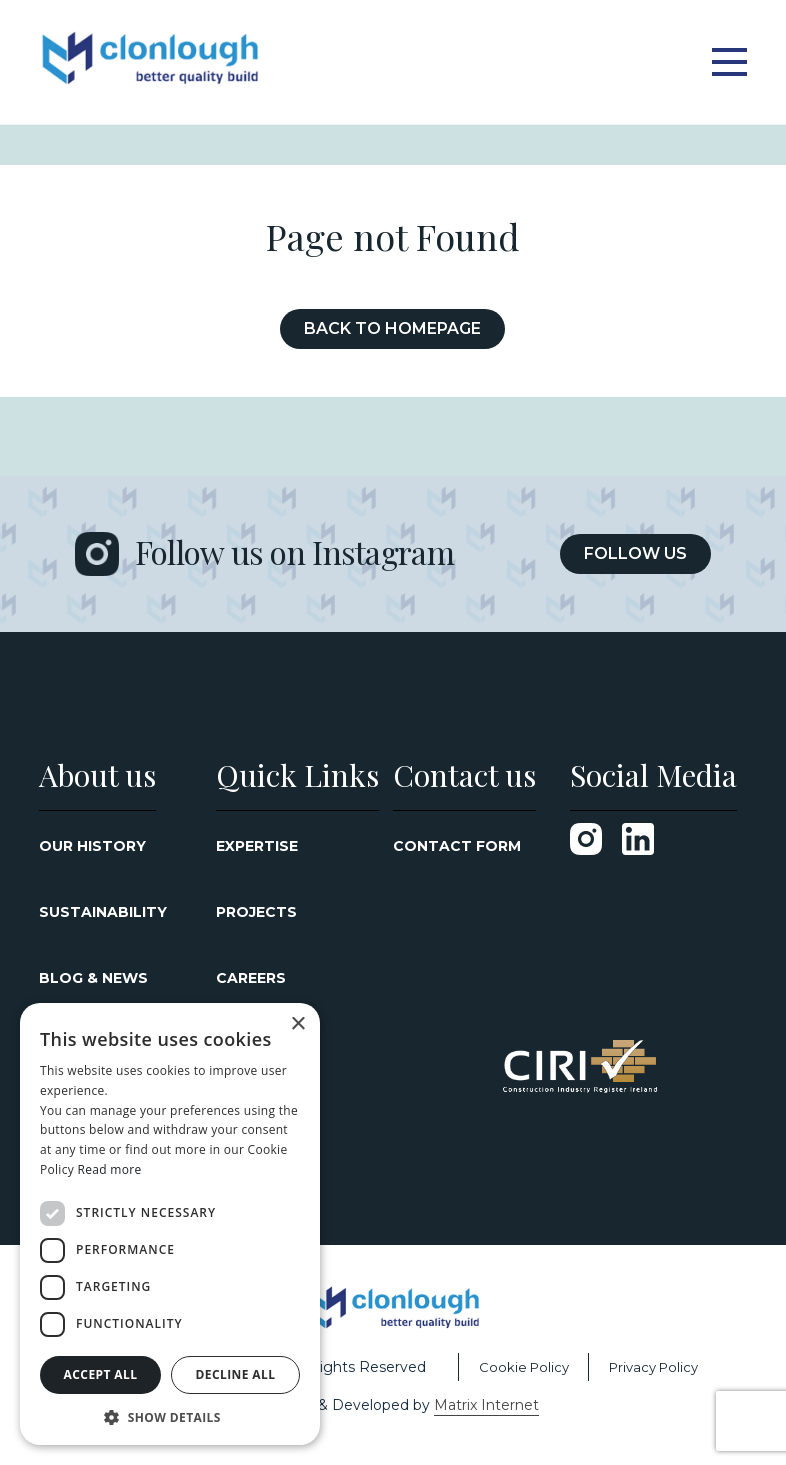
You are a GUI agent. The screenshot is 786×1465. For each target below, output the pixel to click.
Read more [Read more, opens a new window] (109, 1169)
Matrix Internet (486, 1405)
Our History (92, 846)
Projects (256, 912)
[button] (170, 1416)
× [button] (297, 1024)
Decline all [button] (236, 1374)
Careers (251, 978)
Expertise (257, 846)
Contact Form (457, 846)
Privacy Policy (653, 1367)
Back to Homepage (392, 328)
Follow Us (635, 553)
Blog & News (93, 978)
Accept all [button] (101, 1374)
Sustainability (103, 912)
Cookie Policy (524, 1367)
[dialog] (170, 1224)
